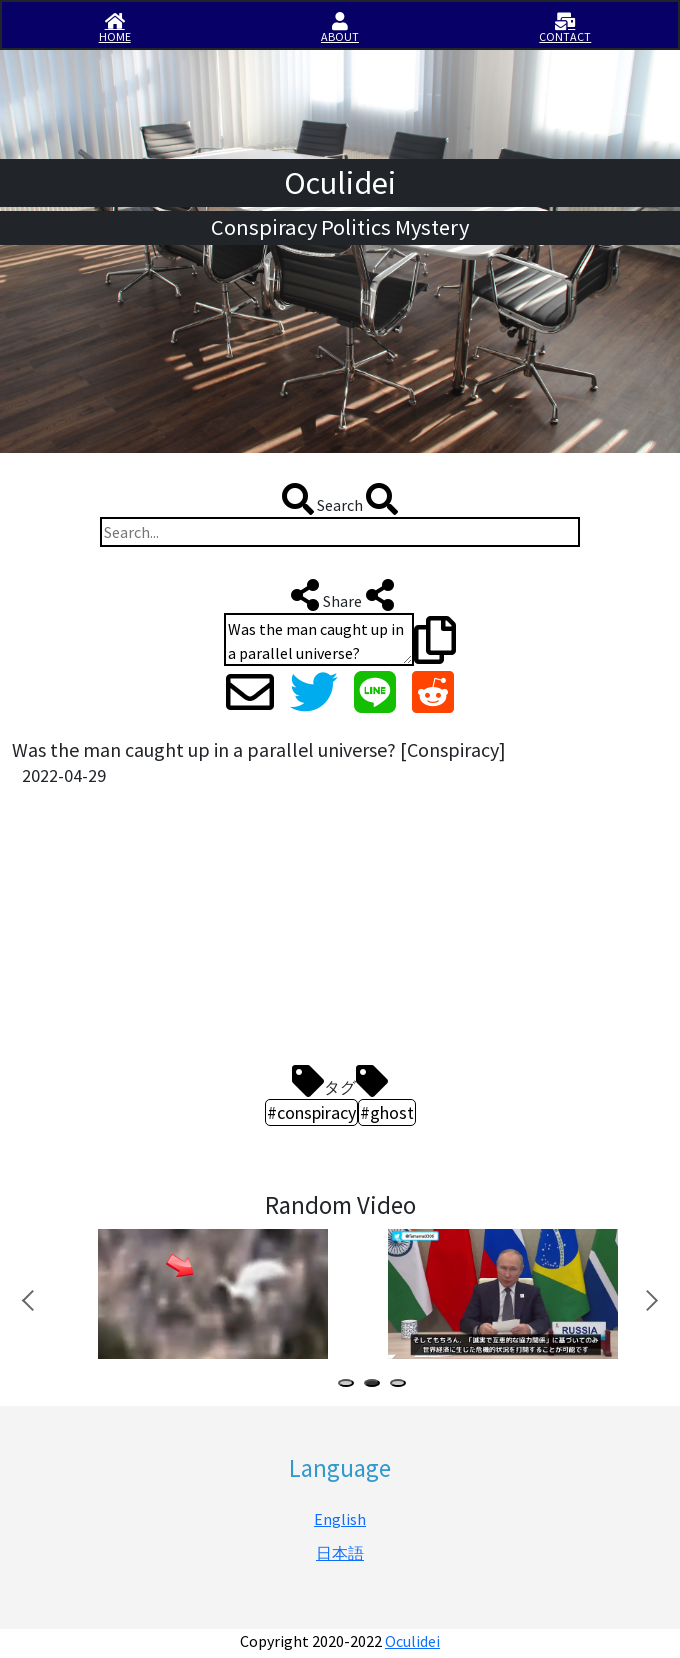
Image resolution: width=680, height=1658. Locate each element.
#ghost (387, 1112)
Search (340, 499)
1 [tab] (350, 1385)
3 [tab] (402, 1385)
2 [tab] (376, 1385)
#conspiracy (311, 1112)
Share (340, 595)
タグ (340, 1081)
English (340, 1519)
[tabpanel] (211, 1293)
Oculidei (412, 1641)
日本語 (340, 1553)
